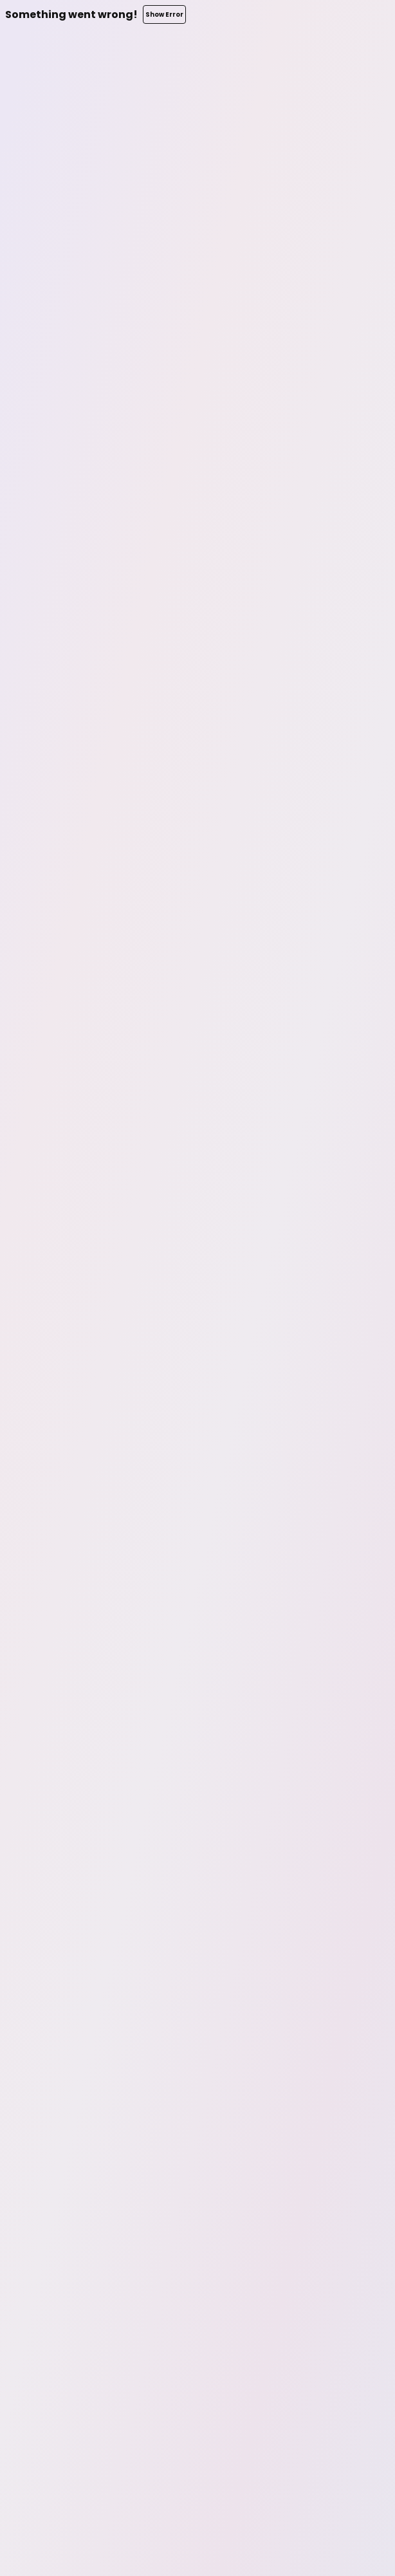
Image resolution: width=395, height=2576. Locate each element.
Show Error (164, 14)
